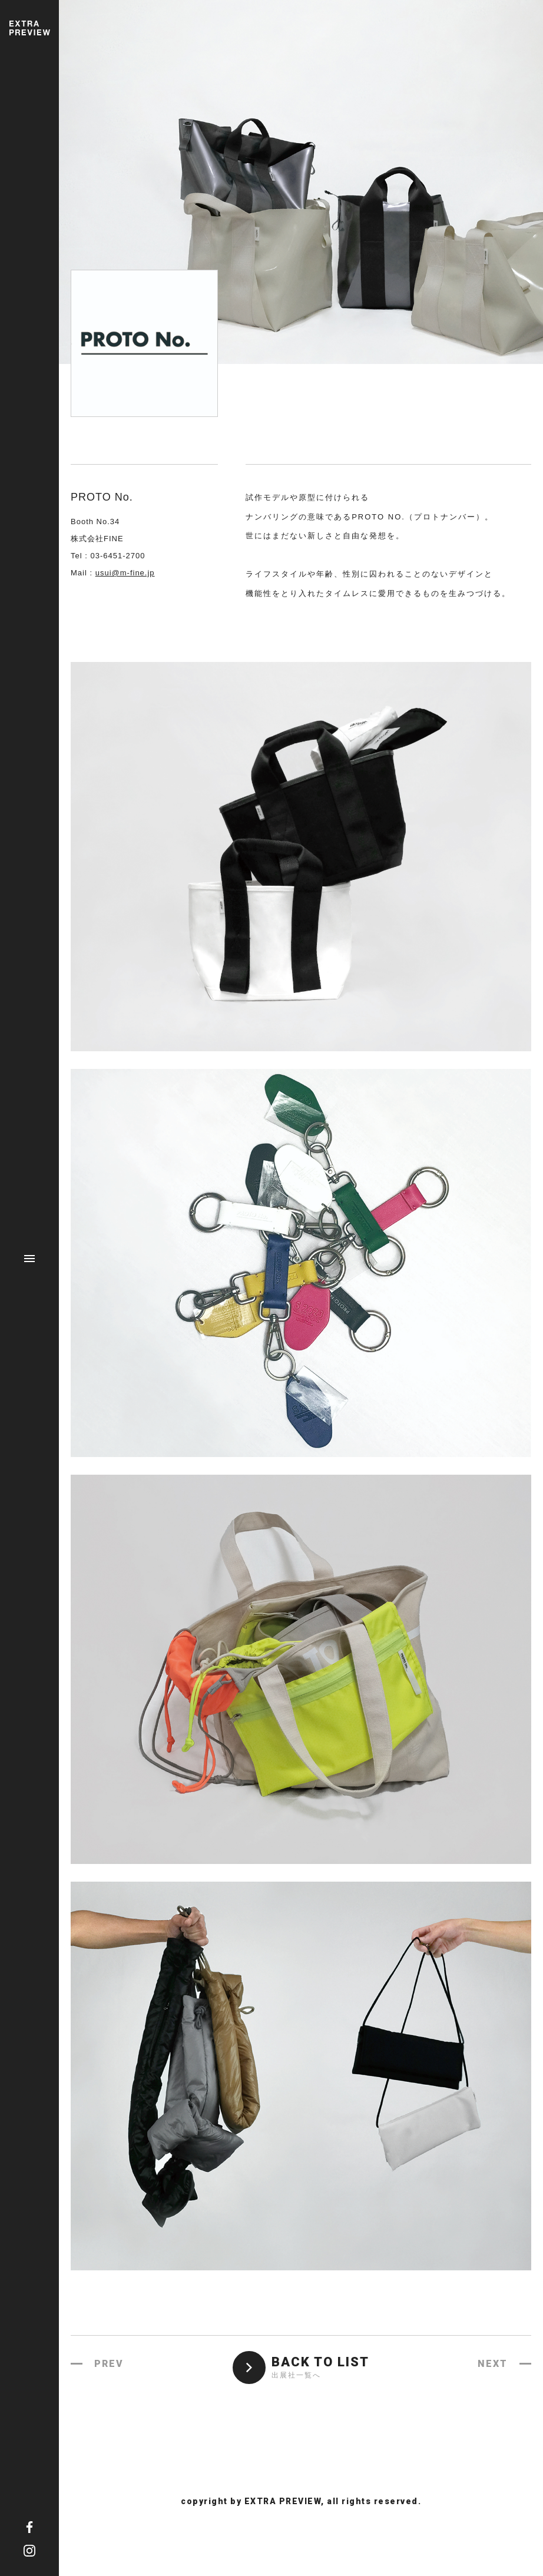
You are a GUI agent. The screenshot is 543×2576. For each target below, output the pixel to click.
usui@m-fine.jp (125, 572)
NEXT (493, 2363)
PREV (109, 2363)
